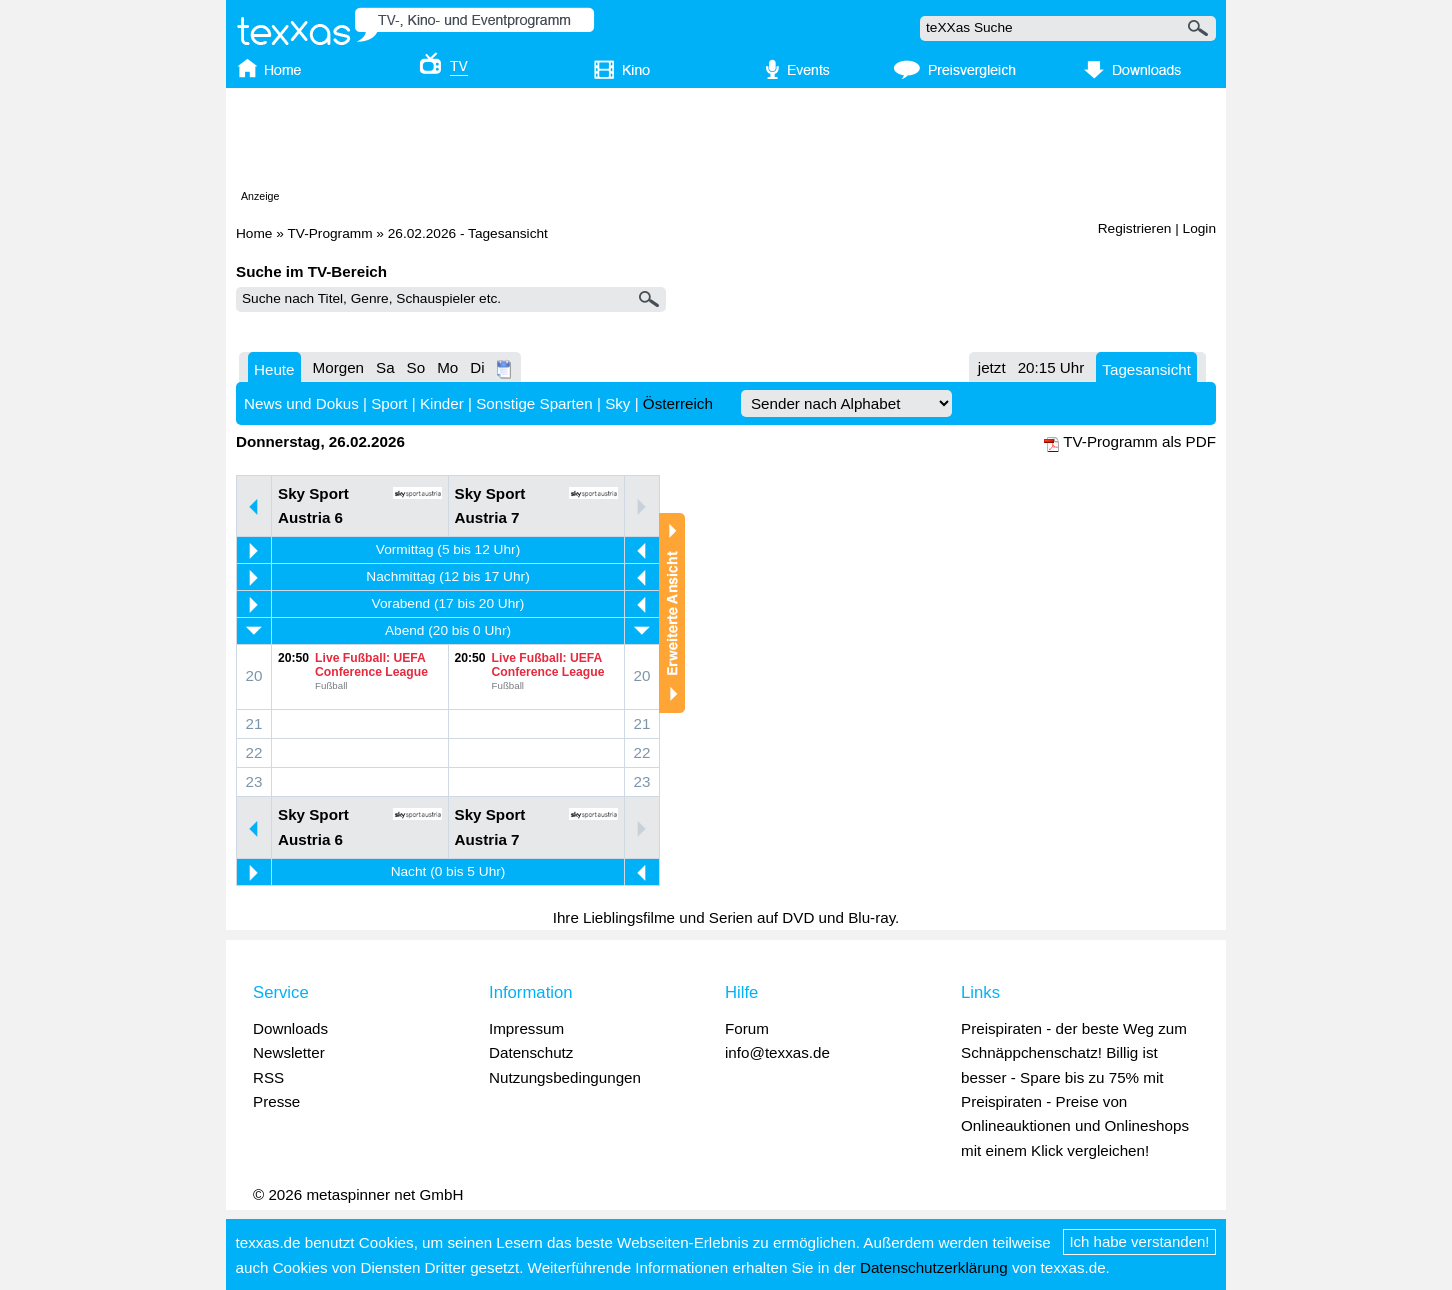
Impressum (526, 1028)
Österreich (678, 403)
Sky (617, 403)
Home (254, 233)
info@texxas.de (777, 1052)
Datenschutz (531, 1052)
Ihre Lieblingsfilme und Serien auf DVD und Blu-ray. (726, 917)
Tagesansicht (1146, 369)
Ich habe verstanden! (1140, 1241)
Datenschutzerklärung (934, 1267)
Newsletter (289, 1052)
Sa (385, 367)
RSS (268, 1077)
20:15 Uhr (1051, 367)
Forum (747, 1028)
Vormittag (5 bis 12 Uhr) (448, 549)
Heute (274, 369)
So (416, 367)
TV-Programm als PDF (1139, 441)
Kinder (442, 403)
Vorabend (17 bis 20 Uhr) (448, 603)
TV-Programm (329, 233)
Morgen (339, 367)
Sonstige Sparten (534, 403)
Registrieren (1135, 228)
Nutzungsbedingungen (565, 1077)
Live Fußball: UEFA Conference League (371, 665)
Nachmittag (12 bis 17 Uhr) (447, 576)
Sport (389, 403)
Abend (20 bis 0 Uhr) (448, 630)
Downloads (290, 1028)
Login (1199, 228)
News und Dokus (301, 403)
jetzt (992, 367)
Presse (276, 1101)
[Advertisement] (726, 143)
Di (477, 367)
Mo (447, 367)
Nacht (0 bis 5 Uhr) (448, 871)
